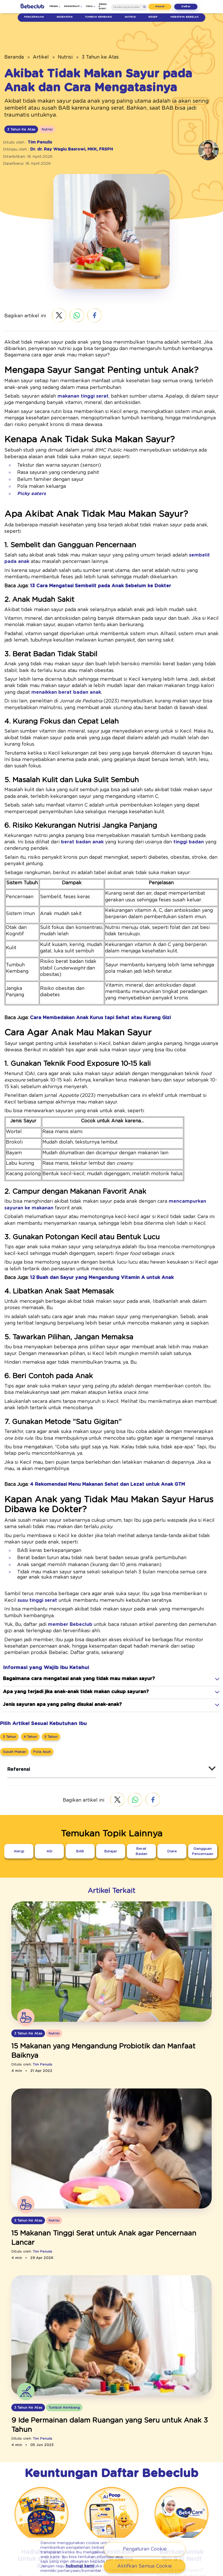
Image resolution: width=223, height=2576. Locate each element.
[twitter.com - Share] (52, 308)
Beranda (12, 56)
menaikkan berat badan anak (179, 660)
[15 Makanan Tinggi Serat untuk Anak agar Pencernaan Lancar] (111, 2136)
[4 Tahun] (29, 1647)
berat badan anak (20, 797)
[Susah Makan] (13, 1662)
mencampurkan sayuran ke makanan (170, 1130)
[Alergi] (18, 1762)
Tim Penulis (35, 135)
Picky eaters (28, 474)
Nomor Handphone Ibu (87, 2530)
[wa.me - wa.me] (69, 309)
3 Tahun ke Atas (87, 56)
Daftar (187, 6)
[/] (32, 6)
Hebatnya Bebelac (185, 16)
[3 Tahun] (9, 1647)
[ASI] (49, 1762)
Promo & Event (102, 6)
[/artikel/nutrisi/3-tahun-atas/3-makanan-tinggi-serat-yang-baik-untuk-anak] (111, 2052)
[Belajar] (110, 1762)
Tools (90, 6)
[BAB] (80, 1762)
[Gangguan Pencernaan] (202, 1759)
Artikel (34, 56)
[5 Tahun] (48, 1647)
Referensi (16, 1680)
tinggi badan (104, 797)
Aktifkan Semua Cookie (144, 2567)
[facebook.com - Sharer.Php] (87, 308)
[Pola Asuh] (37, 1662)
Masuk (163, 6)
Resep (154, 16)
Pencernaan (33, 16)
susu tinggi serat (194, 1517)
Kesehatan (64, 16)
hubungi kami (83, 2565)
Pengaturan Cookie (144, 2550)
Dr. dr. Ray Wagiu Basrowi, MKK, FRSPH (64, 142)
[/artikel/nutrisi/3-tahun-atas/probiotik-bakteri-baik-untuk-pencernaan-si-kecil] (111, 1873)
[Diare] (171, 1762)
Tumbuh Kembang (98, 16)
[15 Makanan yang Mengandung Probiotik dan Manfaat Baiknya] (111, 1958)
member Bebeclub (59, 1541)
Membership (75, 6)
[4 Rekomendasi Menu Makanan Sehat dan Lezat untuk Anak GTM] (94, 1407)
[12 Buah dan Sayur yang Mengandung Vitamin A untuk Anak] (89, 1206)
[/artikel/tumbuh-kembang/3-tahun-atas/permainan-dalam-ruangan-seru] (111, 2229)
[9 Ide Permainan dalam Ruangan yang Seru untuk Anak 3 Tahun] (111, 2314)
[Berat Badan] (141, 1762)
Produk (59, 6)
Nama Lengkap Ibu (84, 2511)
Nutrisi (130, 16)
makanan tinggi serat (66, 382)
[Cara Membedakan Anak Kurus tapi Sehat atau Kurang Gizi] (88, 953)
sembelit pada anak (171, 530)
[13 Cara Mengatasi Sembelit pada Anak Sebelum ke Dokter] (86, 560)
